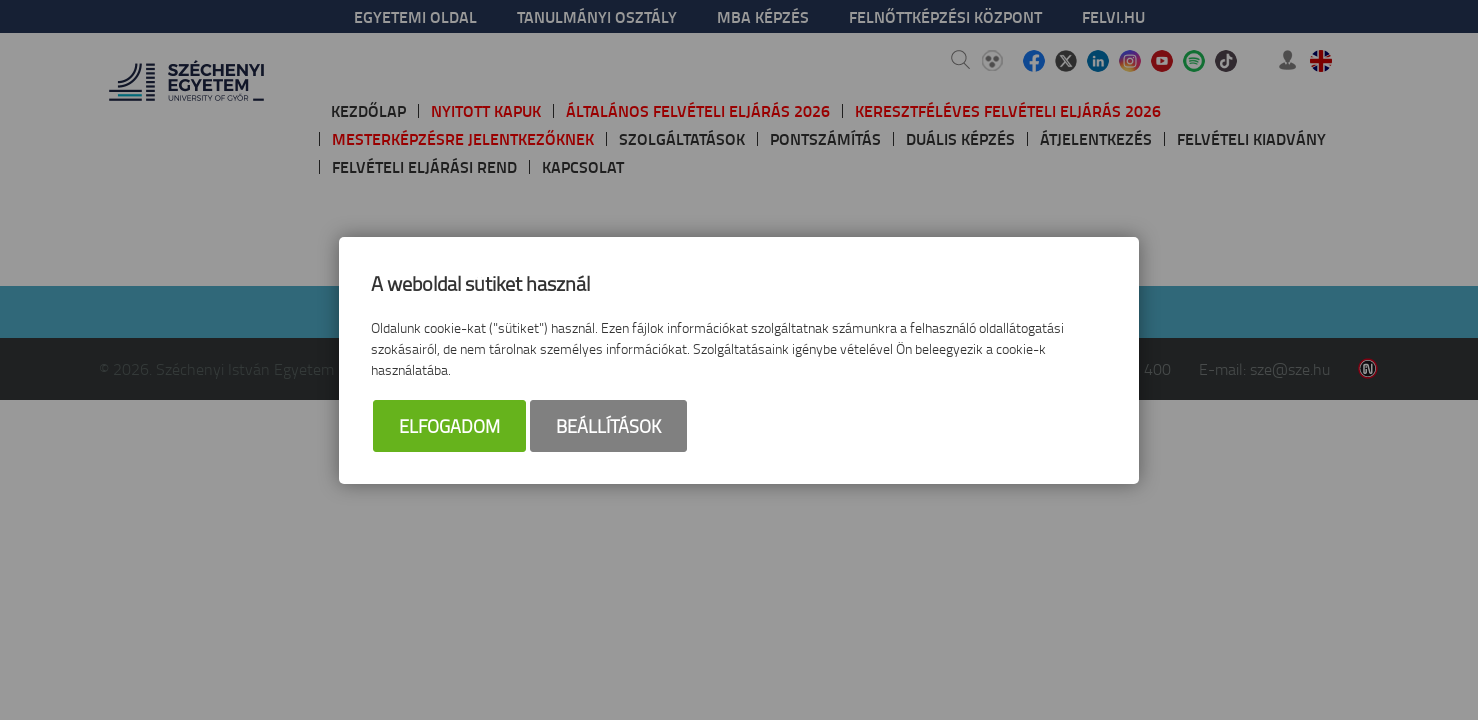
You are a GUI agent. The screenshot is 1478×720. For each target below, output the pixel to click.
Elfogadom (449, 426)
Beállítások (608, 426)
